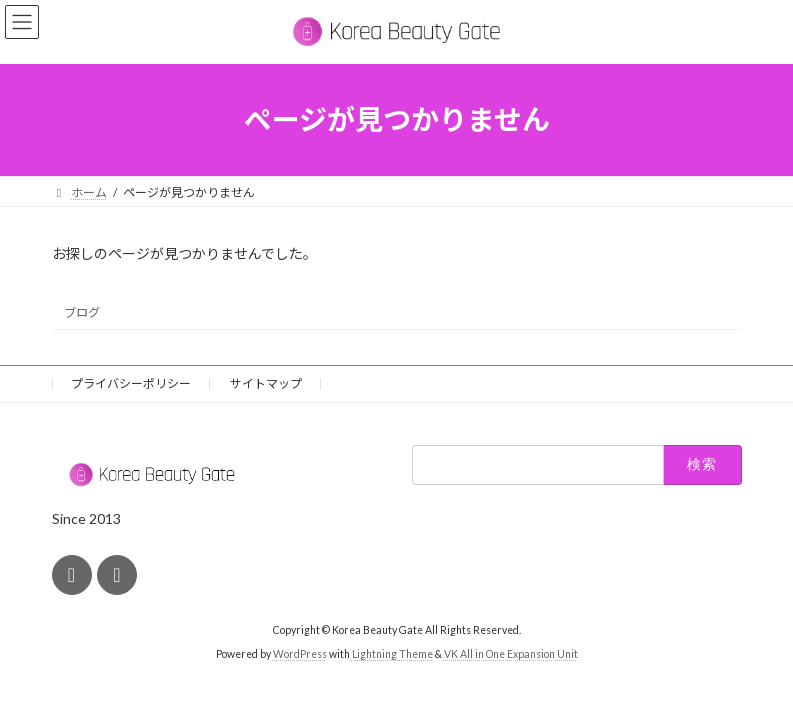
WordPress (300, 654)
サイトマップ (266, 383)
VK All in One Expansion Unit (511, 654)
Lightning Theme (392, 654)
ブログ (82, 311)
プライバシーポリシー (131, 383)
